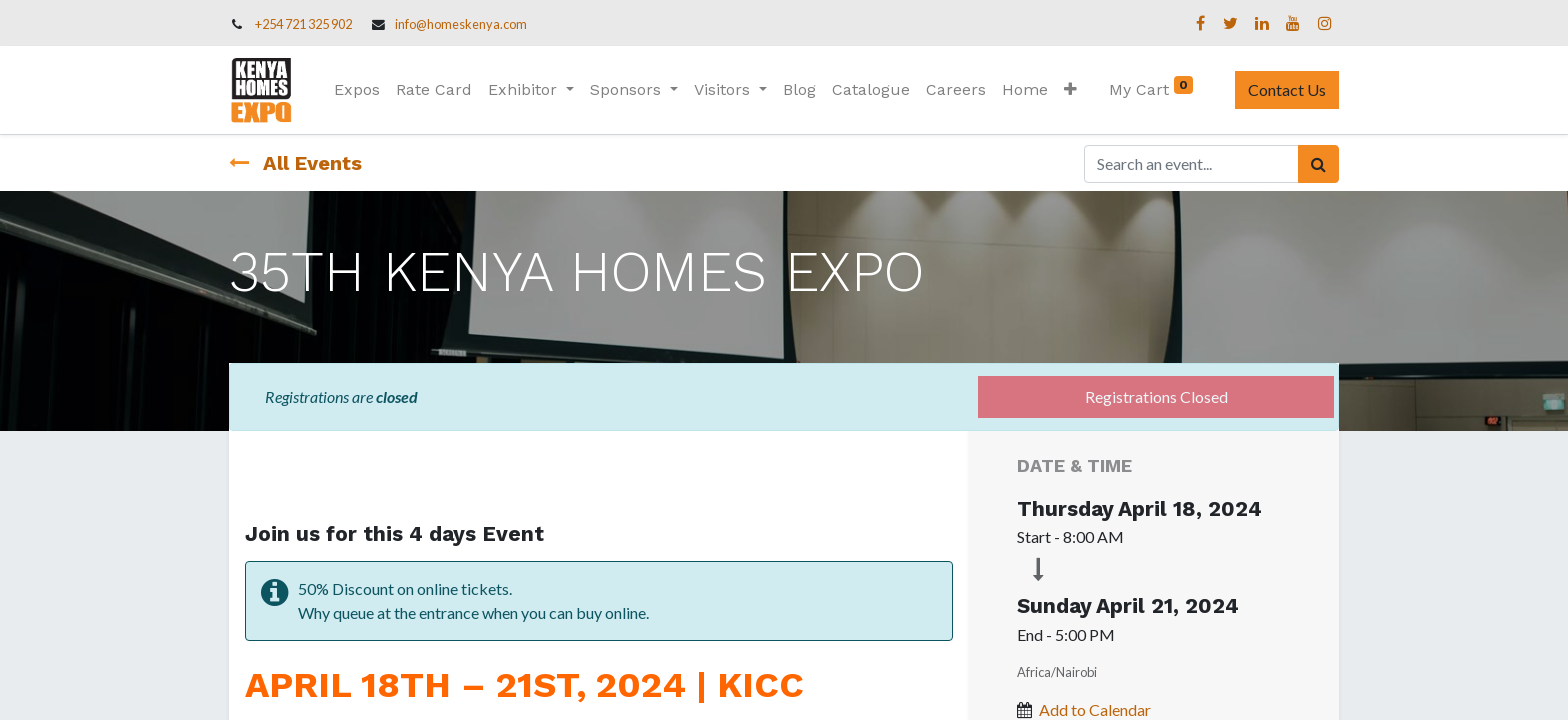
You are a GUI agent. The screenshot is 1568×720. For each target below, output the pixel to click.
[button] (1070, 90)
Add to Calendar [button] (1095, 709)
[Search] (1318, 164)
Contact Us (1287, 89)
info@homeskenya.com (461, 24)
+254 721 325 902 (303, 24)
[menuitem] (357, 90)
